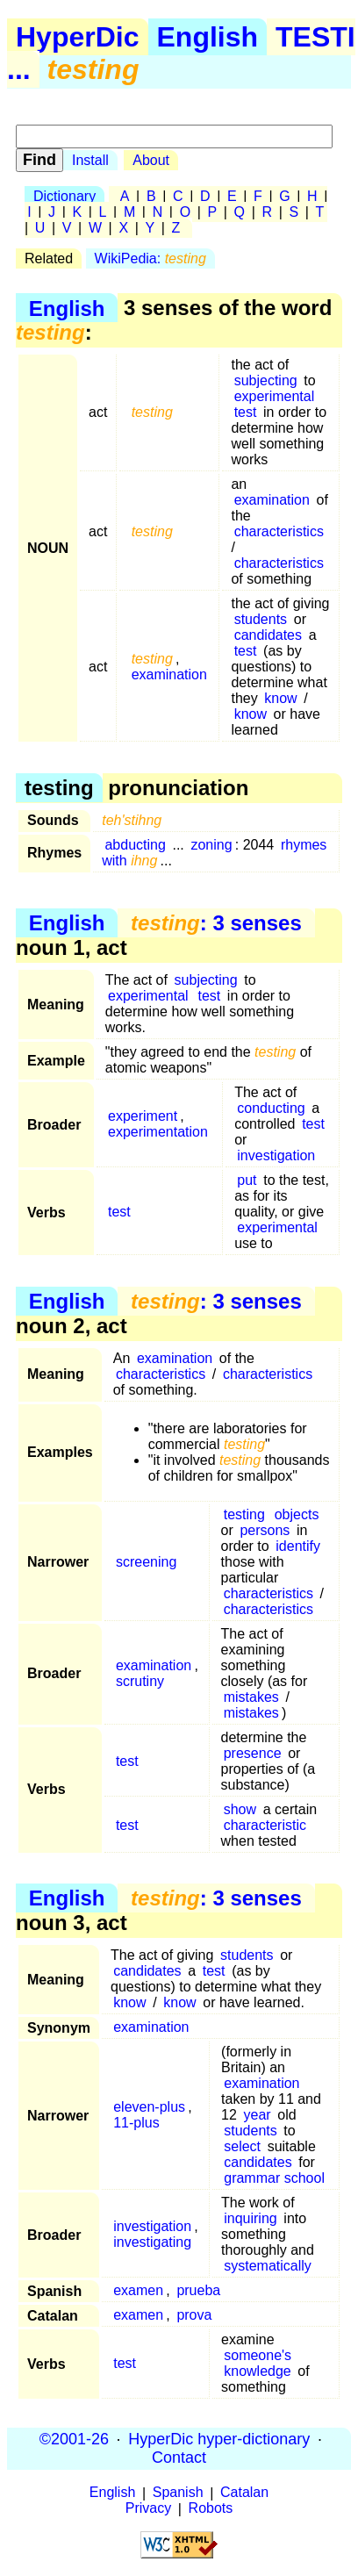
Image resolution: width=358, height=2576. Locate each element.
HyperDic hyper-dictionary (219, 2439)
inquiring (250, 2218)
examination (272, 499)
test (245, 412)
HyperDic (78, 37)
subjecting (265, 380)
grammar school (274, 2178)
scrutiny (140, 1681)
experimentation (158, 1131)
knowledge (257, 2371)
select (242, 2146)
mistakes (251, 1697)
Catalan (244, 2493)
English (208, 37)
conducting (270, 1108)
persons (265, 1530)
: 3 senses (216, 923)
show (240, 1809)
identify (298, 1546)
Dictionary (64, 196)
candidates (268, 635)
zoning (211, 844)
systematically (267, 2265)
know (280, 698)
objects (297, 1514)
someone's (257, 2355)
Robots (211, 2508)
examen (138, 2290)
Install (90, 160)
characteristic (265, 1825)
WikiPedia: (150, 258)
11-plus (136, 2122)
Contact (179, 2457)
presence (253, 1753)
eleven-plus (149, 2106)
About (150, 160)
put (246, 1180)
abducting (134, 844)
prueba (198, 2290)
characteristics (279, 531)
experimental (274, 396)
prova (193, 2314)
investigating (152, 2242)
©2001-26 (74, 2439)
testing (244, 1514)
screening (146, 1561)
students (260, 619)
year (256, 2114)
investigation (276, 1155)
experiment (142, 1116)
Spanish (178, 2493)
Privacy (148, 2508)
